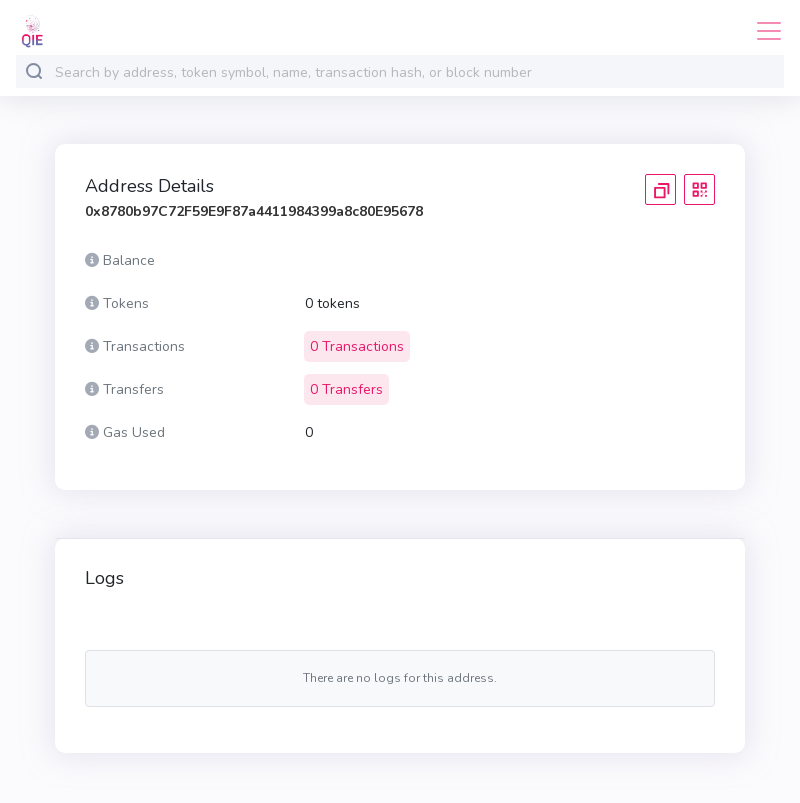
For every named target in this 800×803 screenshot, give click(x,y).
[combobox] (415, 72)
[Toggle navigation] (763, 31)
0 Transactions (357, 346)
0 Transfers (346, 389)
